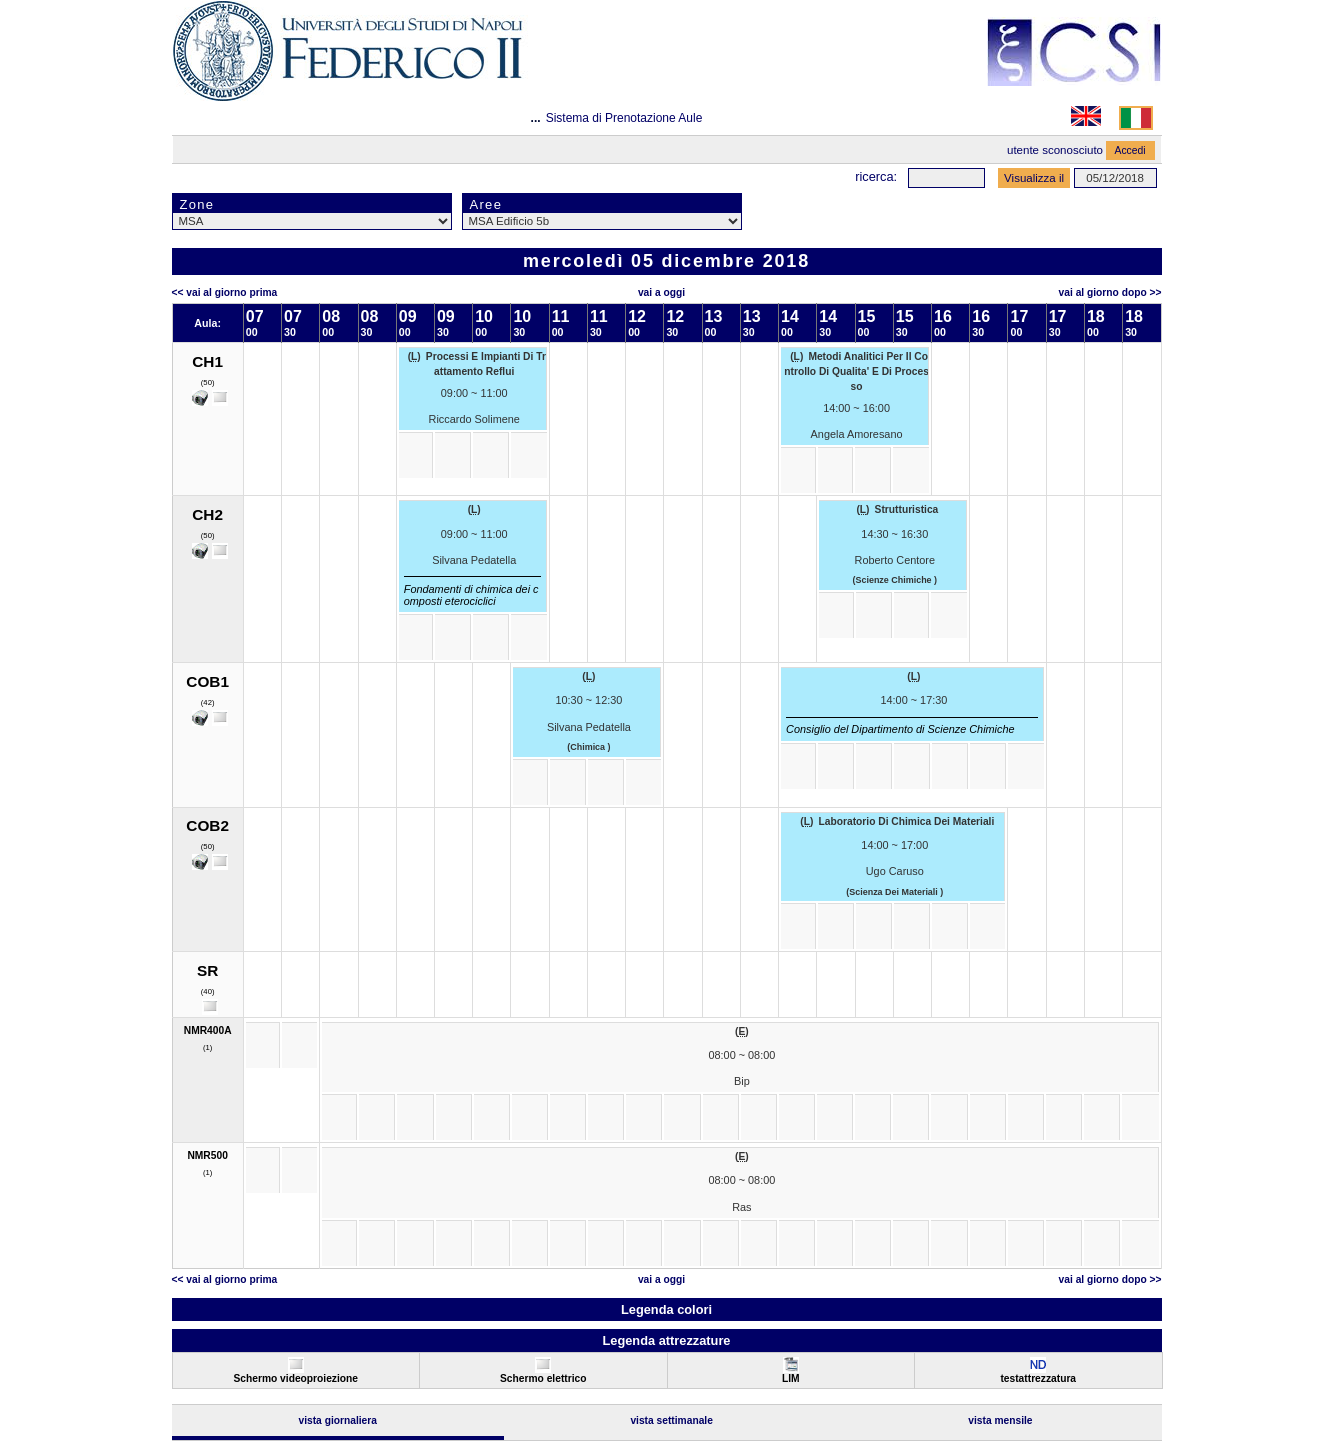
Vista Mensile (1000, 1420)
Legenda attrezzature (666, 1340)
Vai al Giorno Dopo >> (1110, 292)
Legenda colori (666, 1309)
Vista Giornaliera (337, 1420)
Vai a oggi (661, 292)
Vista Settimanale (671, 1420)
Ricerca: (876, 176)
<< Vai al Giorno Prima (225, 292)
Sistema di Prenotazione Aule (624, 118)
